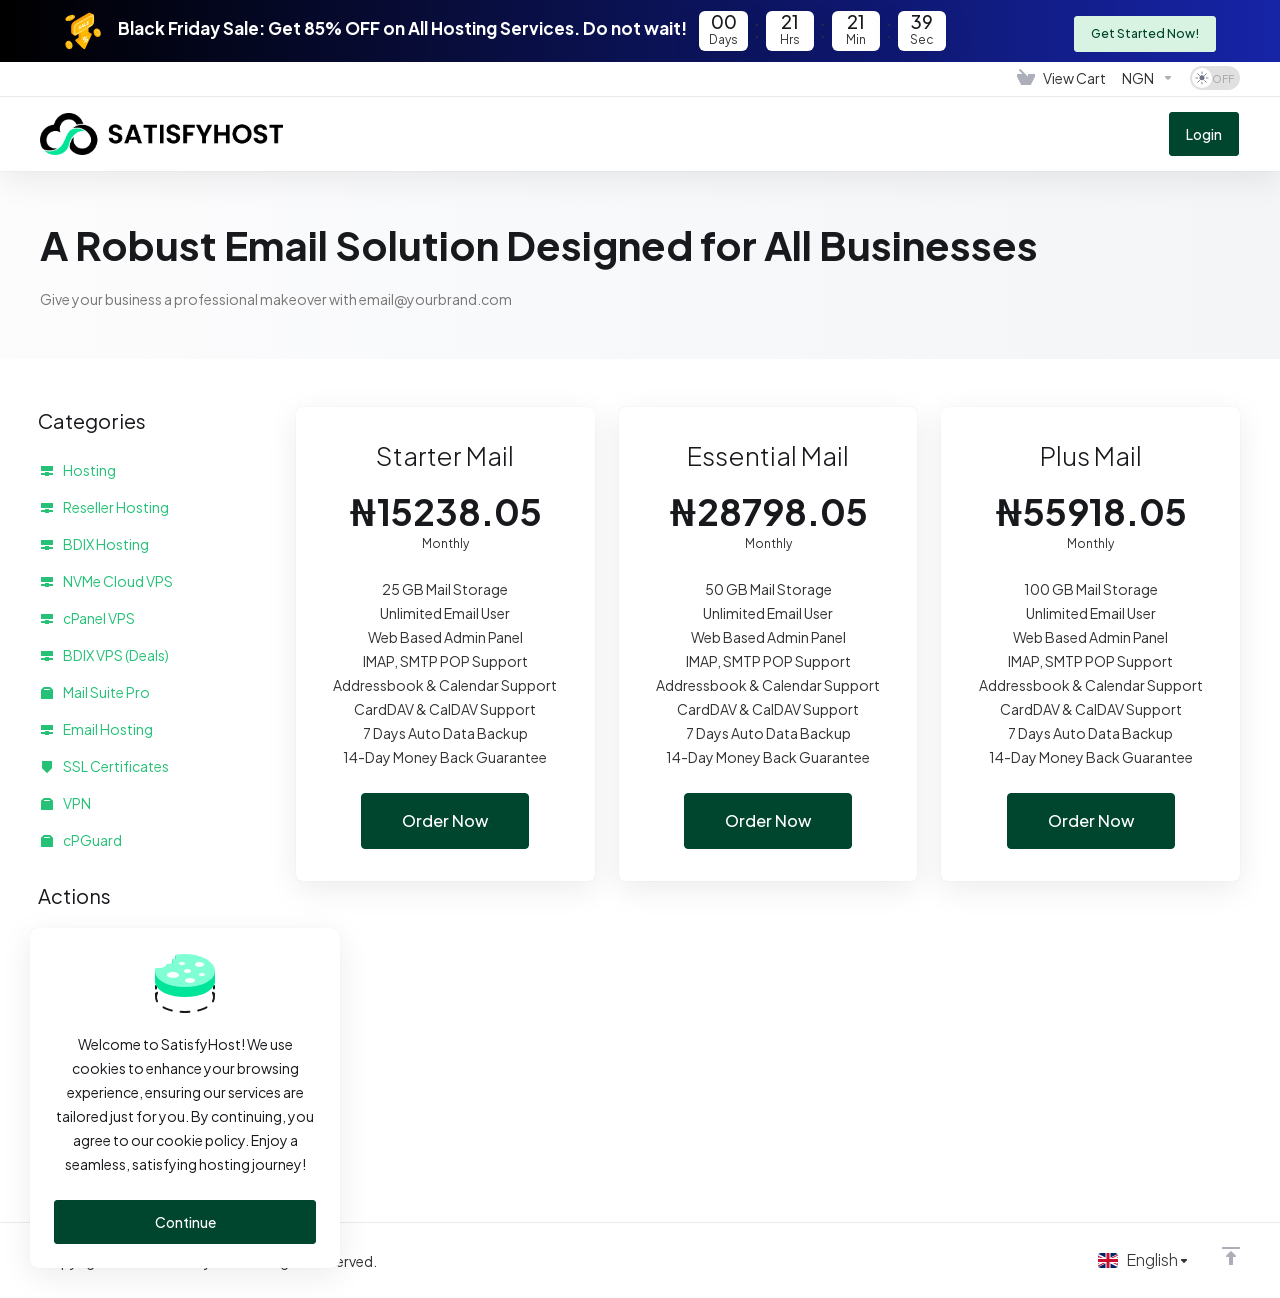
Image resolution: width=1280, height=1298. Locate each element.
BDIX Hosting (95, 544)
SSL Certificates (105, 766)
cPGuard (81, 840)
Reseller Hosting (105, 507)
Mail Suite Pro (95, 692)
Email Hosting (97, 729)
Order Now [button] (445, 821)
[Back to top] (1231, 1255)
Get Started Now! (1143, 30)
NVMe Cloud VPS (107, 581)
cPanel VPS (88, 618)
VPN (66, 803)
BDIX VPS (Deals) (105, 655)
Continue (185, 1222)
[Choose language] (1141, 1260)
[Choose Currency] (1148, 78)
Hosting (78, 470)
